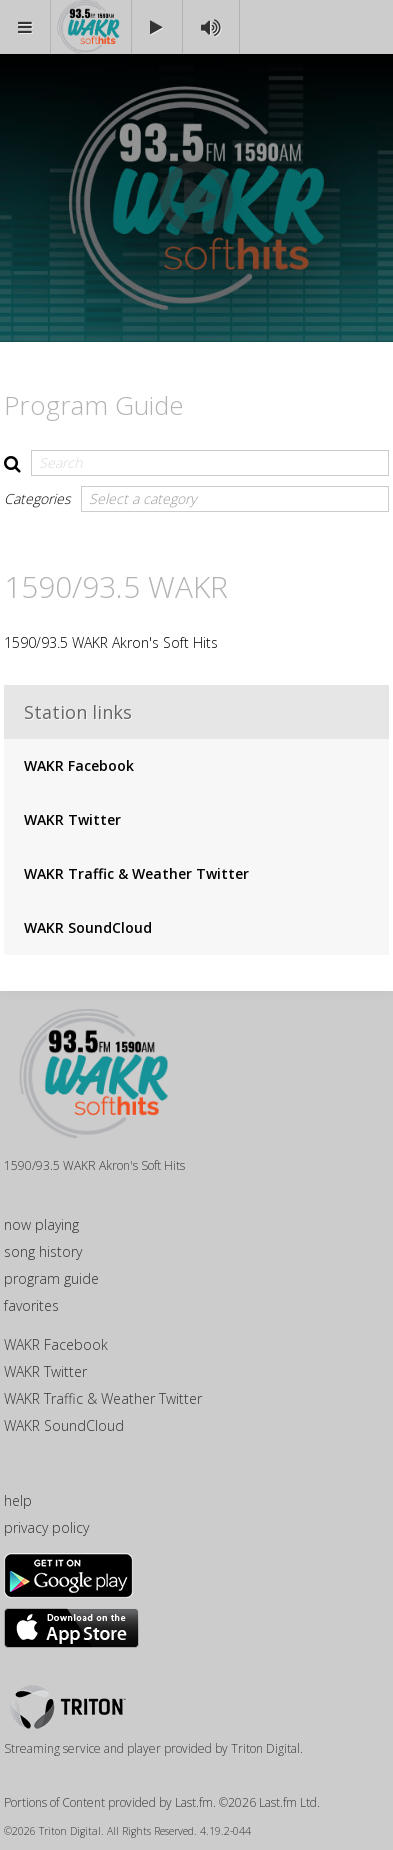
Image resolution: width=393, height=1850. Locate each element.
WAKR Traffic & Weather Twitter (136, 873)
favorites (31, 1305)
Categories (37, 498)
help (18, 1500)
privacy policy (46, 1527)
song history (43, 1251)
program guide (51, 1278)
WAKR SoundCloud (88, 927)
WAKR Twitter (72, 819)
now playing (41, 1224)
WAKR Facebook (79, 765)
